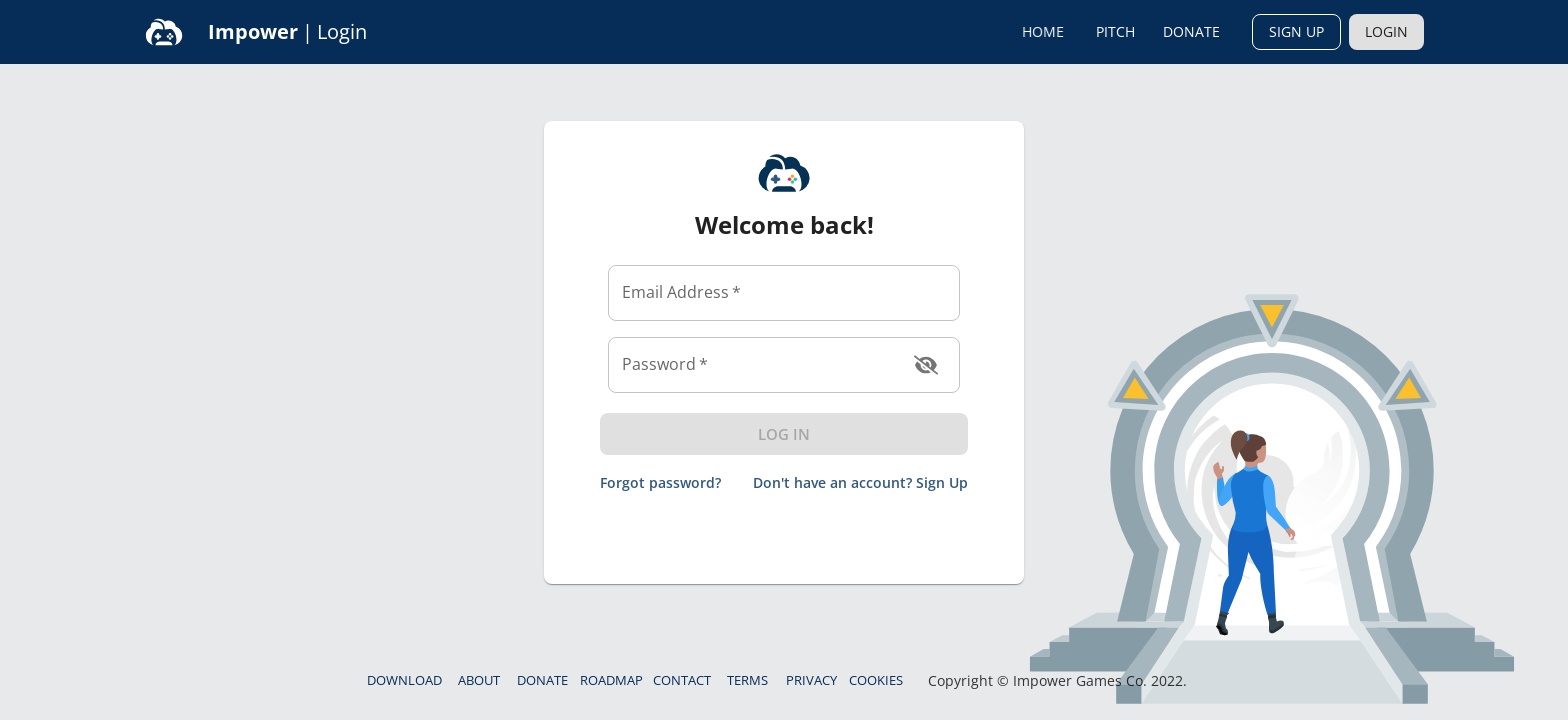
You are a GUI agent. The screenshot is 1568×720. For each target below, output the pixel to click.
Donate (1191, 32)
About (479, 680)
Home (1043, 32)
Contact (682, 680)
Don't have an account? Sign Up (860, 483)
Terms (747, 680)
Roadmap (611, 680)
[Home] (164, 32)
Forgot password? (660, 483)
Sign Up (1296, 32)
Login (1386, 32)
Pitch (1115, 32)
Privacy (811, 680)
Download (404, 680)
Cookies (876, 680)
